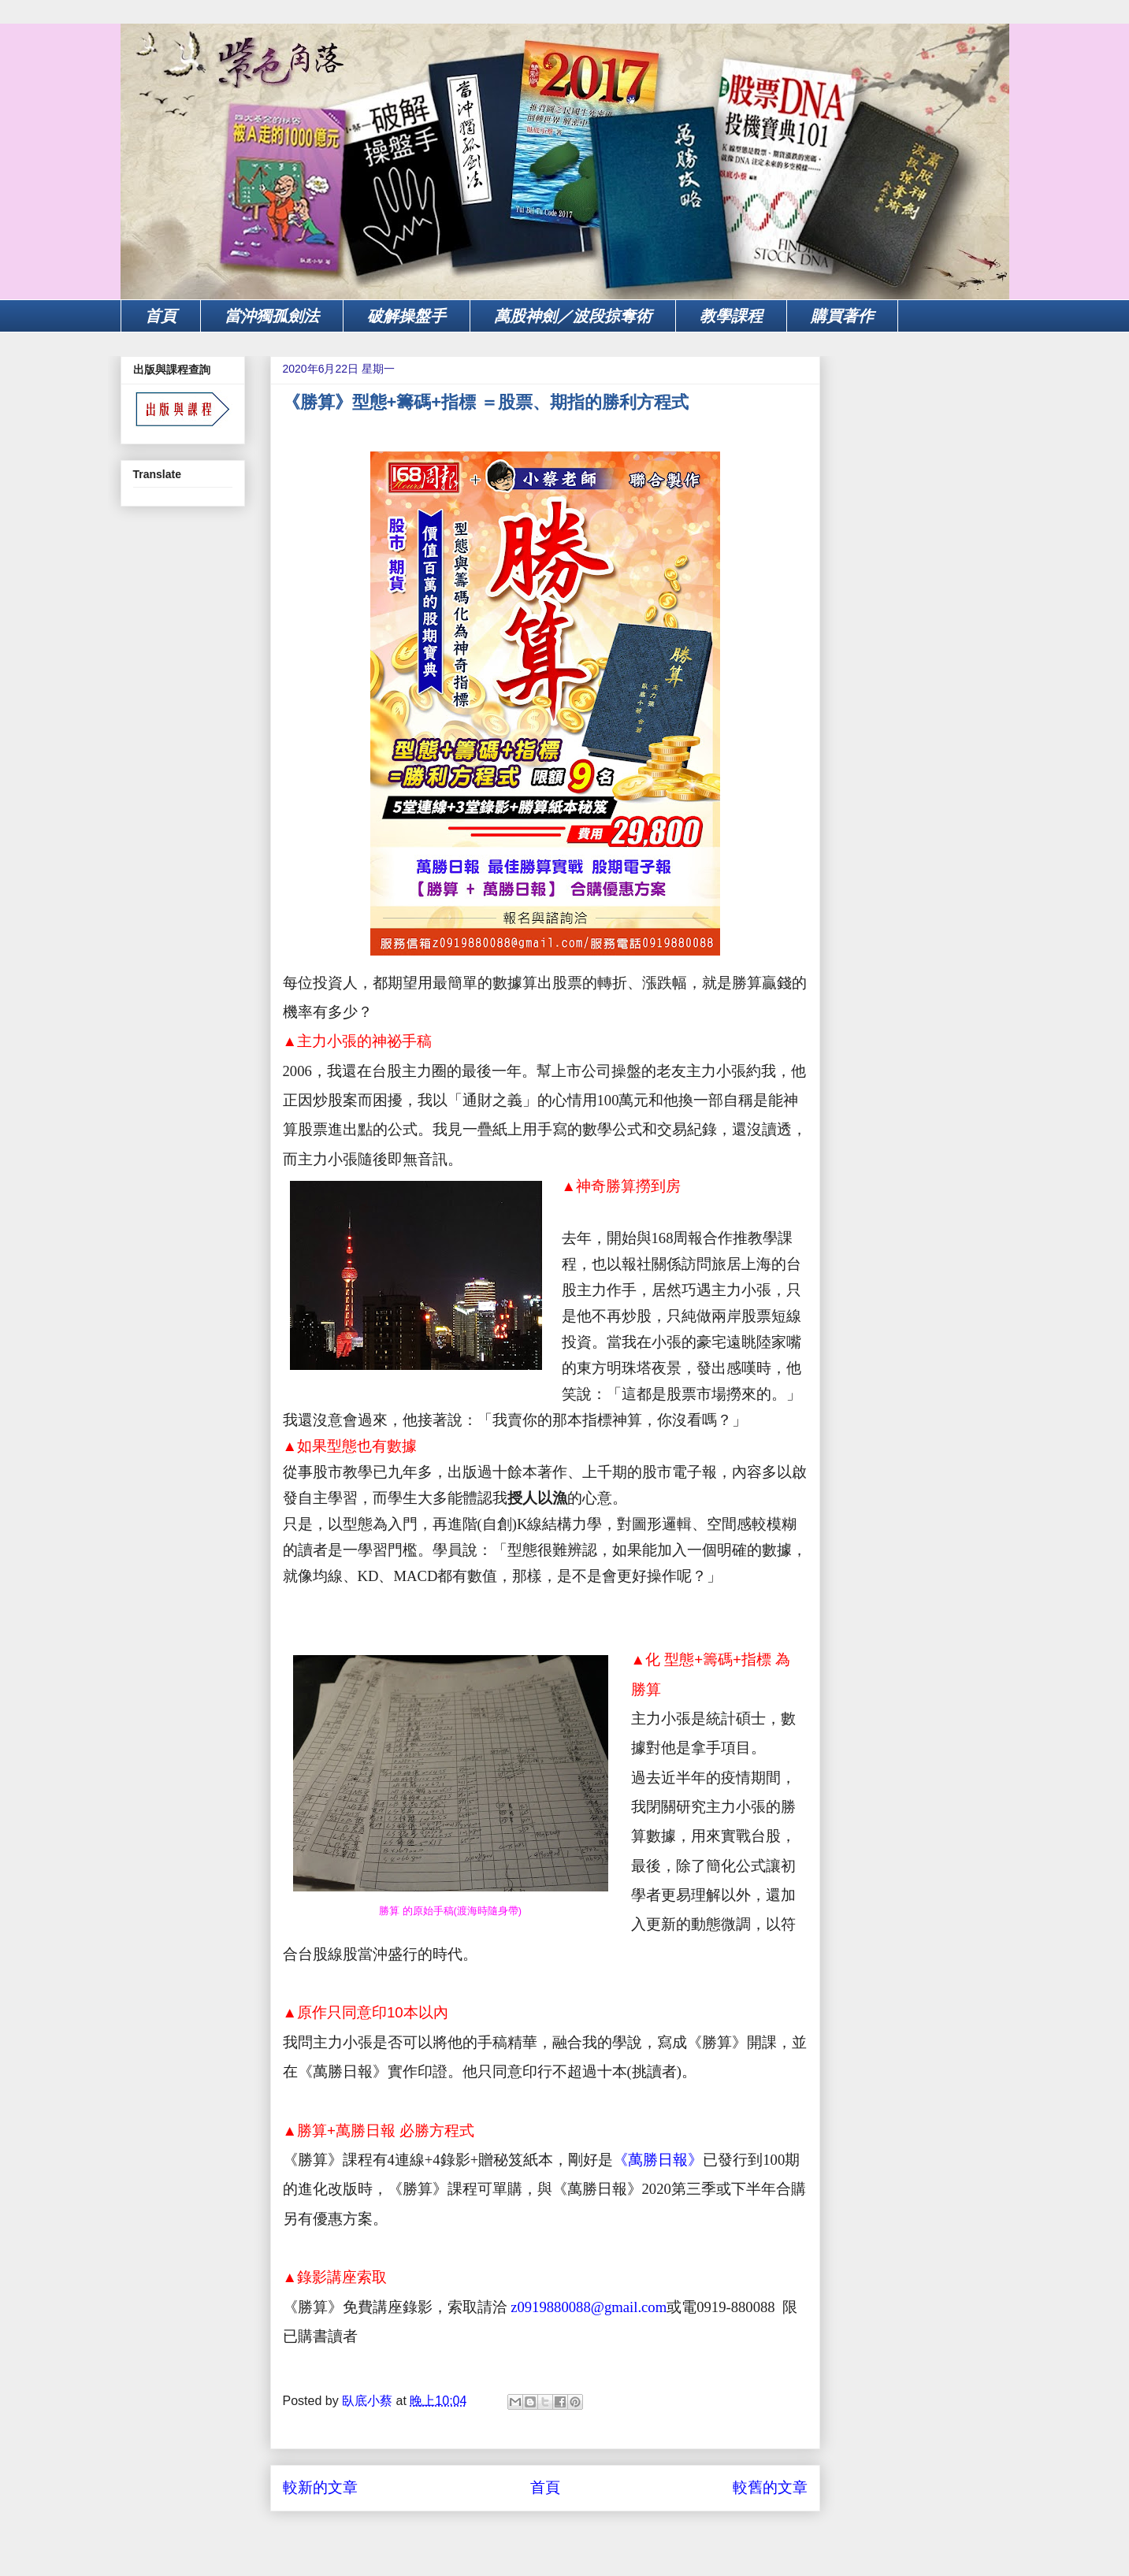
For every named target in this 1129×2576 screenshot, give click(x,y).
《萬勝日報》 (658, 2159)
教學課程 (731, 316)
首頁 (160, 316)
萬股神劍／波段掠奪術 (573, 316)
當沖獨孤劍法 (272, 316)
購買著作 (842, 316)
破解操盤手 (406, 316)
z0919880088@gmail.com (587, 2307)
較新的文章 (320, 2487)
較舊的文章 (770, 2487)
